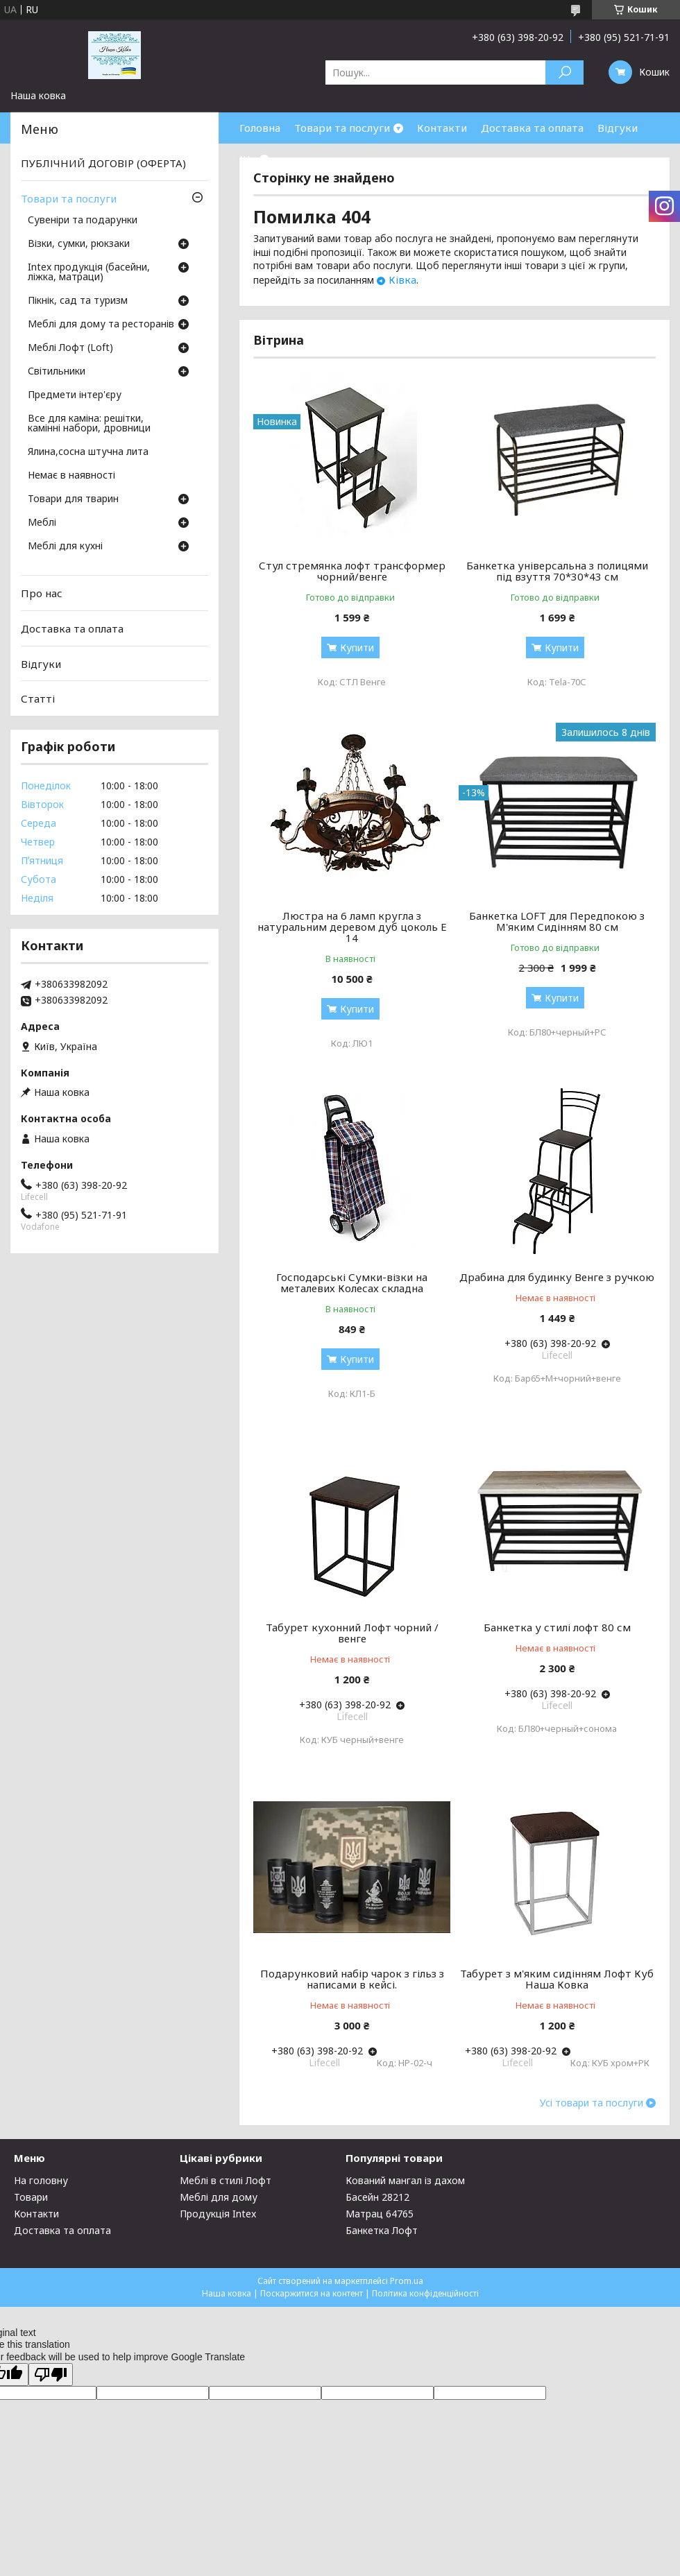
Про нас (41, 593)
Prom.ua (406, 2281)
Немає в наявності (71, 475)
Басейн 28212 (377, 2197)
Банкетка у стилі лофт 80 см (557, 1627)
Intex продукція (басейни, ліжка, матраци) (89, 272)
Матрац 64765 (380, 2213)
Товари (31, 2197)
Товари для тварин (73, 499)
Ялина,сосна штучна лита (88, 452)
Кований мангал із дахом (405, 2180)
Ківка (402, 279)
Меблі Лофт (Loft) (70, 348)
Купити (357, 647)
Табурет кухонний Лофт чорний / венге (352, 1633)
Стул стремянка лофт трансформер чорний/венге (352, 571)
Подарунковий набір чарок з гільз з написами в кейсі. (352, 1979)
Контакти (442, 128)
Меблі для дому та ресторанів (101, 324)
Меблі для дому (218, 2197)
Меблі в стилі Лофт (225, 2180)
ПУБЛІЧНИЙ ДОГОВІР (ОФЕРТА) (103, 163)
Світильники (56, 371)
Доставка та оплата (532, 128)
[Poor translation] (50, 2374)
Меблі (42, 523)
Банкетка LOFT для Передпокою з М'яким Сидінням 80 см (557, 921)
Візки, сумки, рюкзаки (79, 244)
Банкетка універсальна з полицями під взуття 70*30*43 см (557, 571)
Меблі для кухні (65, 546)
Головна (259, 128)
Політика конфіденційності (425, 2293)
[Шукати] (564, 72)
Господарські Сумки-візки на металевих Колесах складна (351, 1282)
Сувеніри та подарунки (82, 220)
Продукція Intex (218, 2213)
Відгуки (617, 128)
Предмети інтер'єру (74, 395)
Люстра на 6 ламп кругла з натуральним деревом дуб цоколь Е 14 (352, 926)
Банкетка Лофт (382, 2230)
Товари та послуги (342, 128)
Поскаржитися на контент (311, 2293)
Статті (38, 698)
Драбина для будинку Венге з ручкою (556, 1276)
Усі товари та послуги (591, 2103)
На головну (41, 2180)
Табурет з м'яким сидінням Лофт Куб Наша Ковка (557, 1979)
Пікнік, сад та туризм (78, 301)
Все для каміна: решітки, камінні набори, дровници (89, 423)
